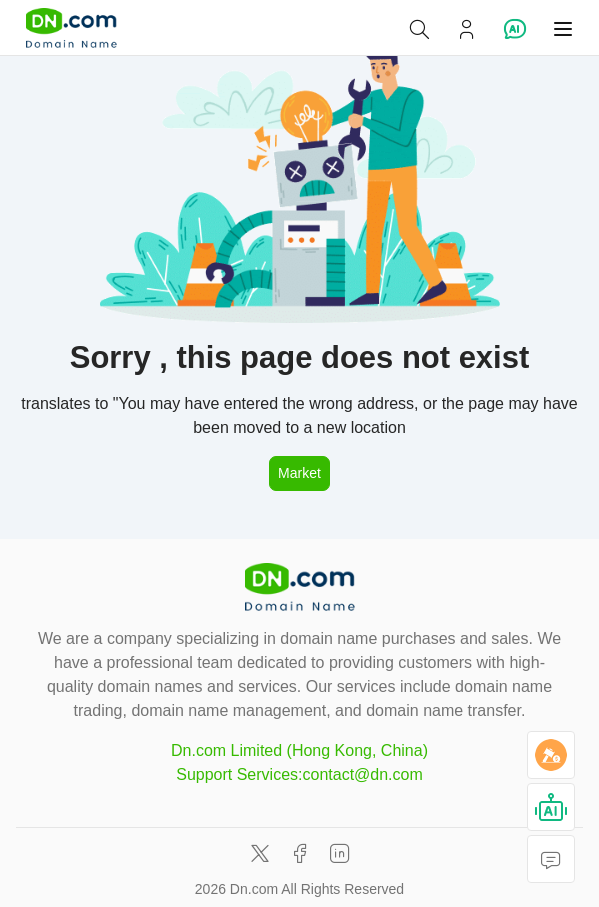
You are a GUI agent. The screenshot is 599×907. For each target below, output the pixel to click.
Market (299, 473)
